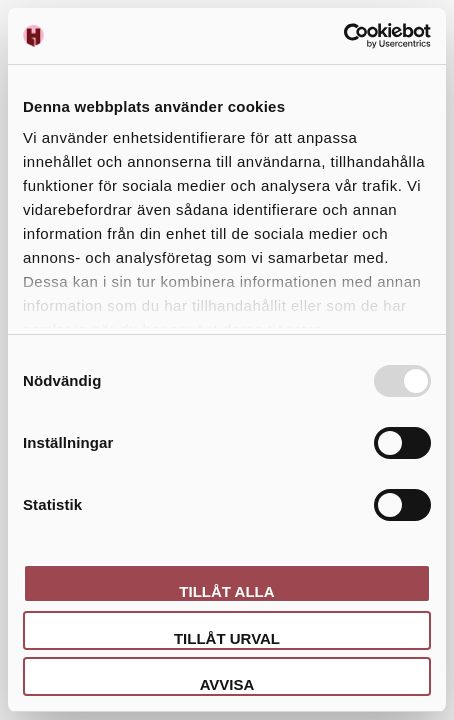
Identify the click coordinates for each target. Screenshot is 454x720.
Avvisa (227, 684)
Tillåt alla (226, 591)
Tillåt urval (227, 638)
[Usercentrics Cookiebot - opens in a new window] (343, 36)
